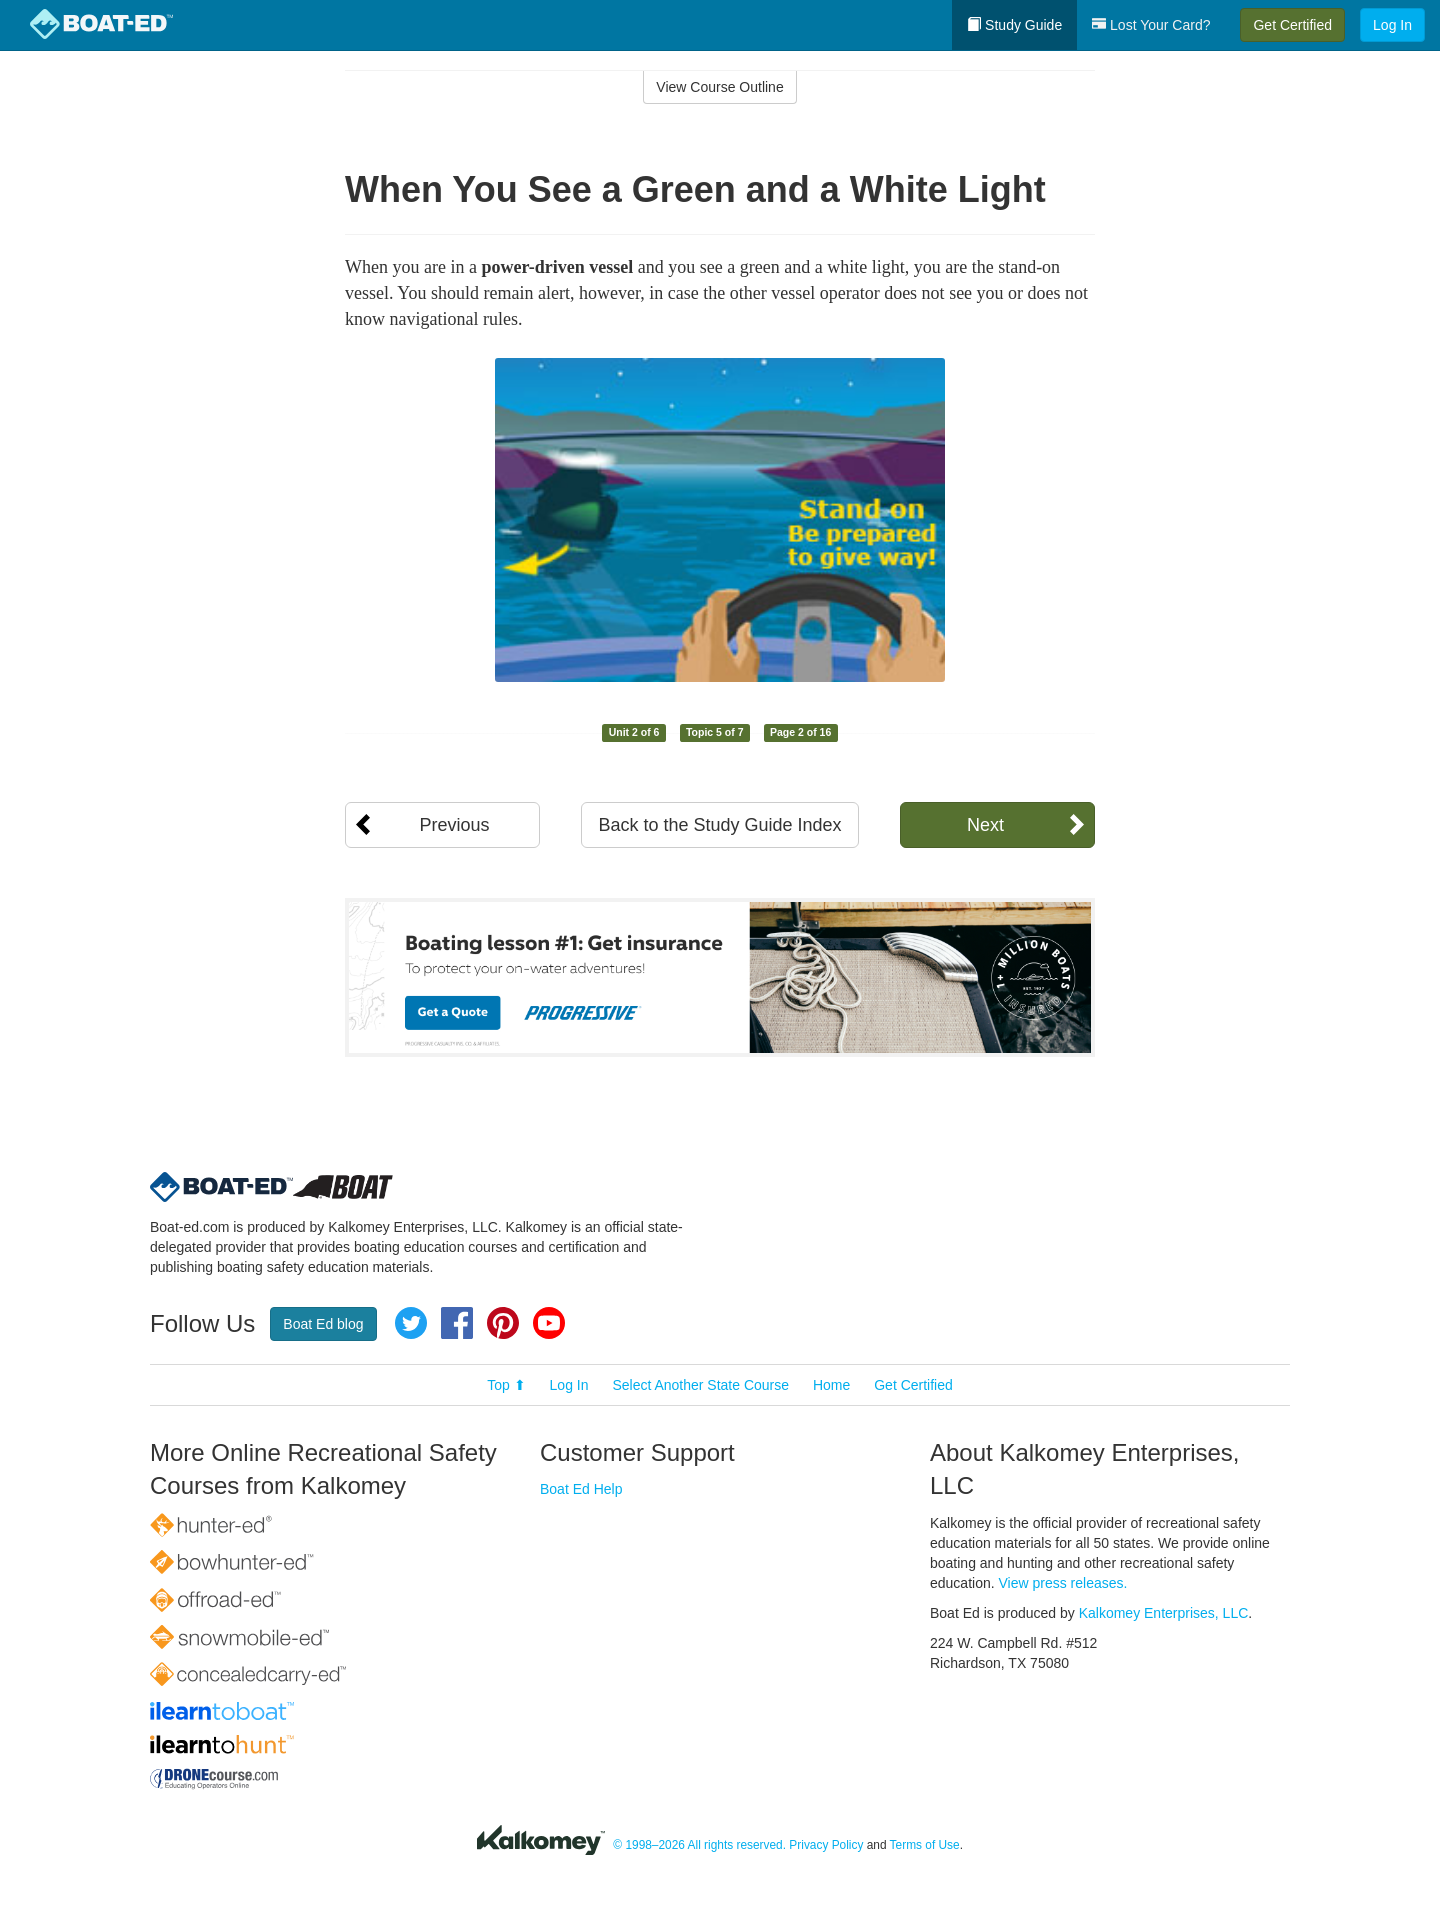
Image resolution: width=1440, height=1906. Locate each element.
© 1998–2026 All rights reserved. (699, 1845)
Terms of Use (925, 1845)
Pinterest (503, 1323)
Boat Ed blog (323, 1324)
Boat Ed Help (581, 1489)
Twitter (411, 1323)
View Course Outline (719, 87)
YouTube (549, 1323)
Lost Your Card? (1151, 25)
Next (985, 825)
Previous (454, 825)
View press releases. (1063, 1583)
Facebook (457, 1323)
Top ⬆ (506, 1385)
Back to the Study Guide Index (719, 825)
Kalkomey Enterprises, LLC (1164, 1613)
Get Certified (1292, 25)
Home (831, 1385)
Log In (1392, 25)
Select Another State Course (700, 1385)
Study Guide (1014, 25)
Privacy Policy (826, 1845)
